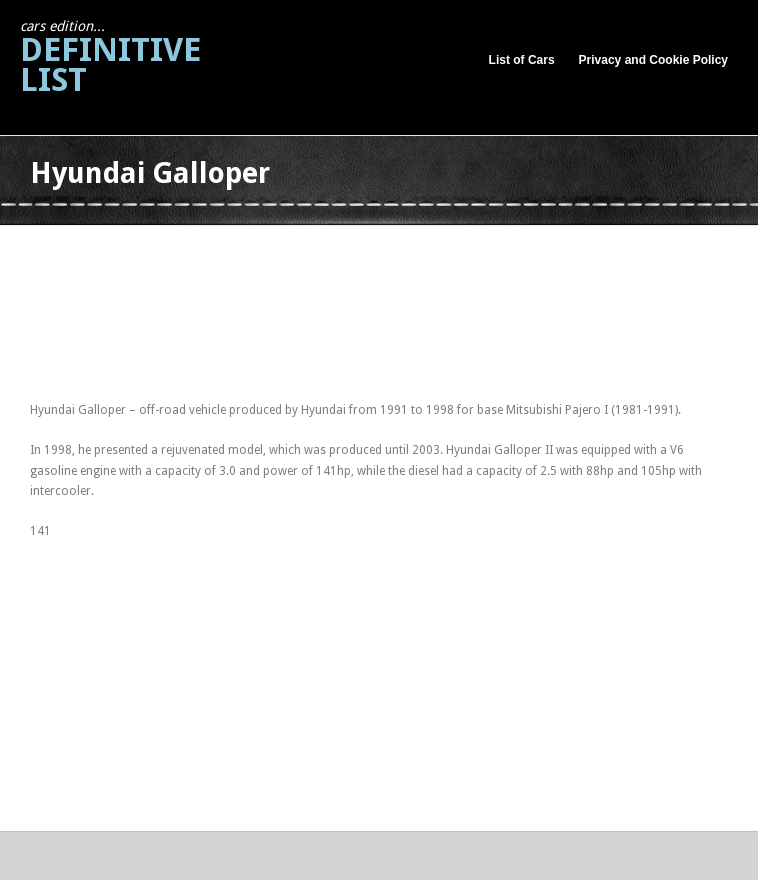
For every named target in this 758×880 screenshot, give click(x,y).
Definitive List (110, 58)
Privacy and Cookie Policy (653, 60)
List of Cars (522, 60)
